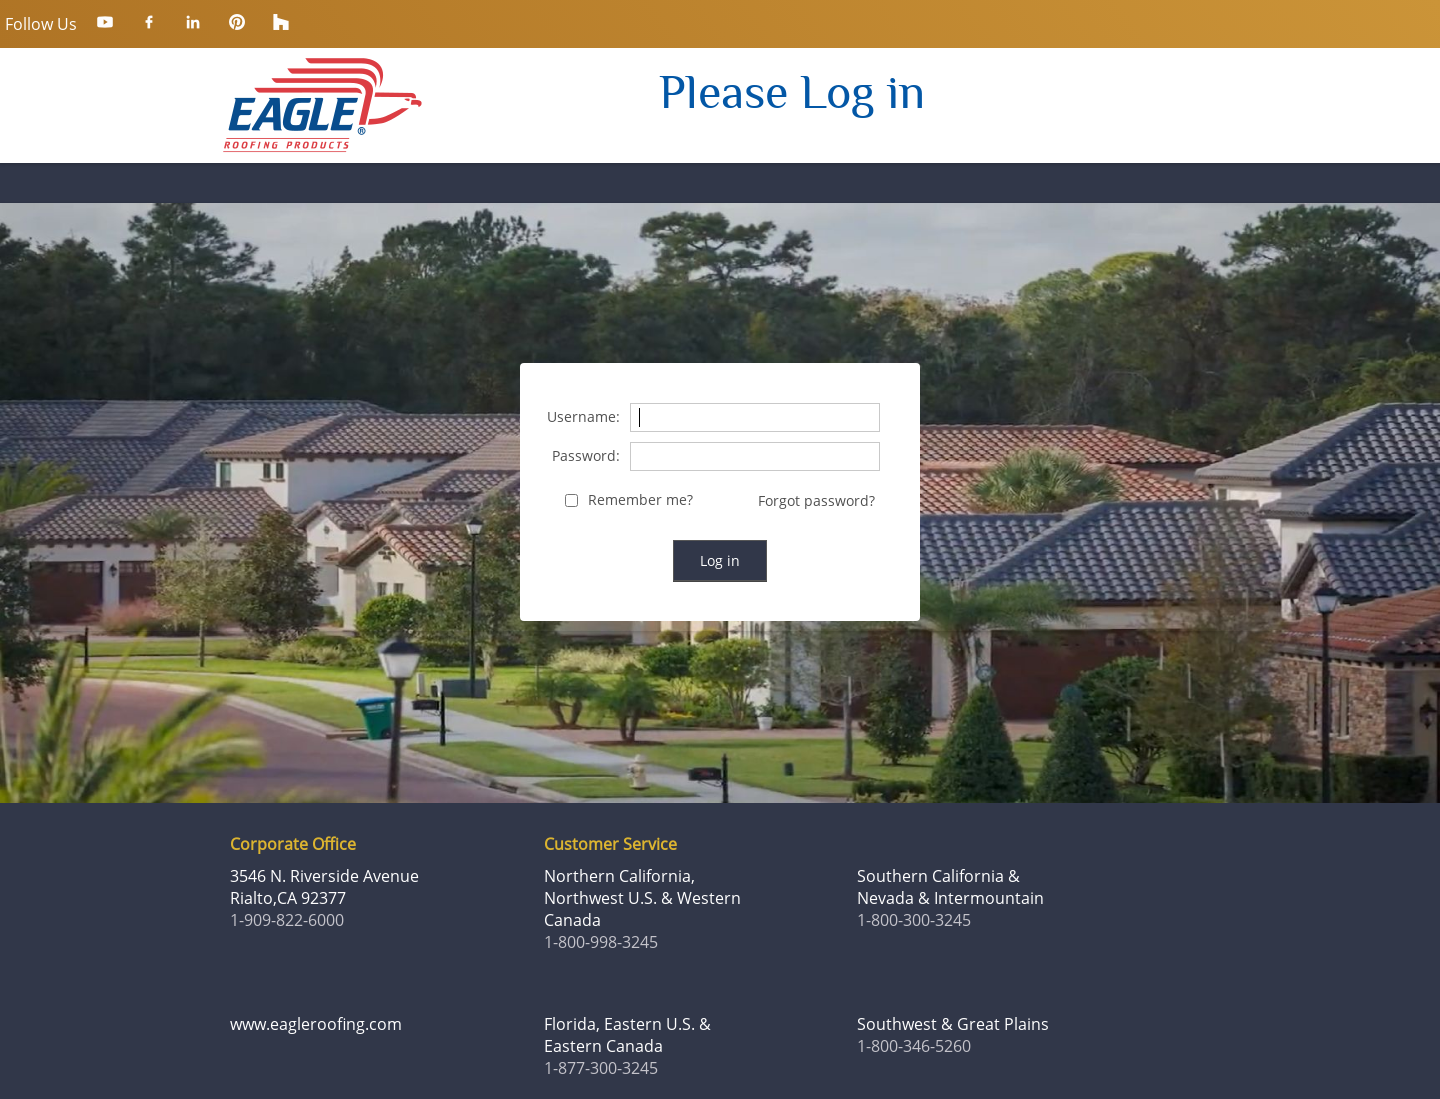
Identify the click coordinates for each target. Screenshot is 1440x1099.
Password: (586, 456)
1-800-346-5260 (914, 1046)
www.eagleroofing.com (316, 1024)
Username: (583, 417)
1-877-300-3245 (601, 1068)
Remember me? (640, 500)
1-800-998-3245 (601, 942)
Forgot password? (816, 500)
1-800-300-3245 (914, 920)
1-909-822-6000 (287, 920)
